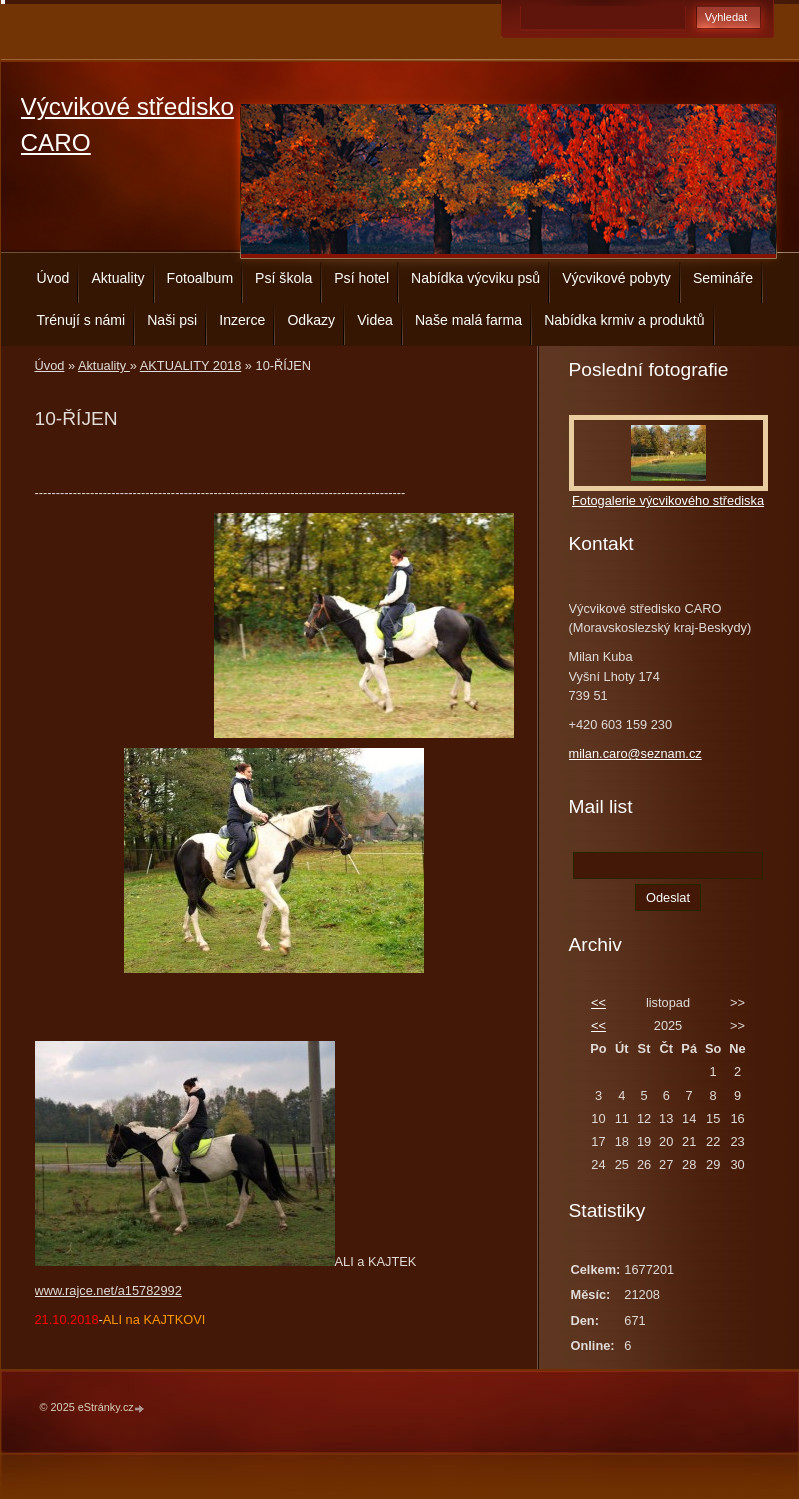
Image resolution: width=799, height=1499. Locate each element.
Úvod (53, 278)
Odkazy (311, 320)
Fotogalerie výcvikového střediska (668, 500)
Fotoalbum (200, 278)
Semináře (723, 278)
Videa (375, 320)
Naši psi (172, 320)
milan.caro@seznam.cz (635, 753)
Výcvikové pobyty (616, 278)
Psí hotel (361, 278)
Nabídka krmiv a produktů (624, 320)
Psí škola (283, 278)
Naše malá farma (468, 320)
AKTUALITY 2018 (190, 365)
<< (598, 1002)
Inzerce (242, 320)
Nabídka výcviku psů (475, 278)
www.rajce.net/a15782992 (108, 1290)
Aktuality (117, 278)
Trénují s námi (81, 320)
